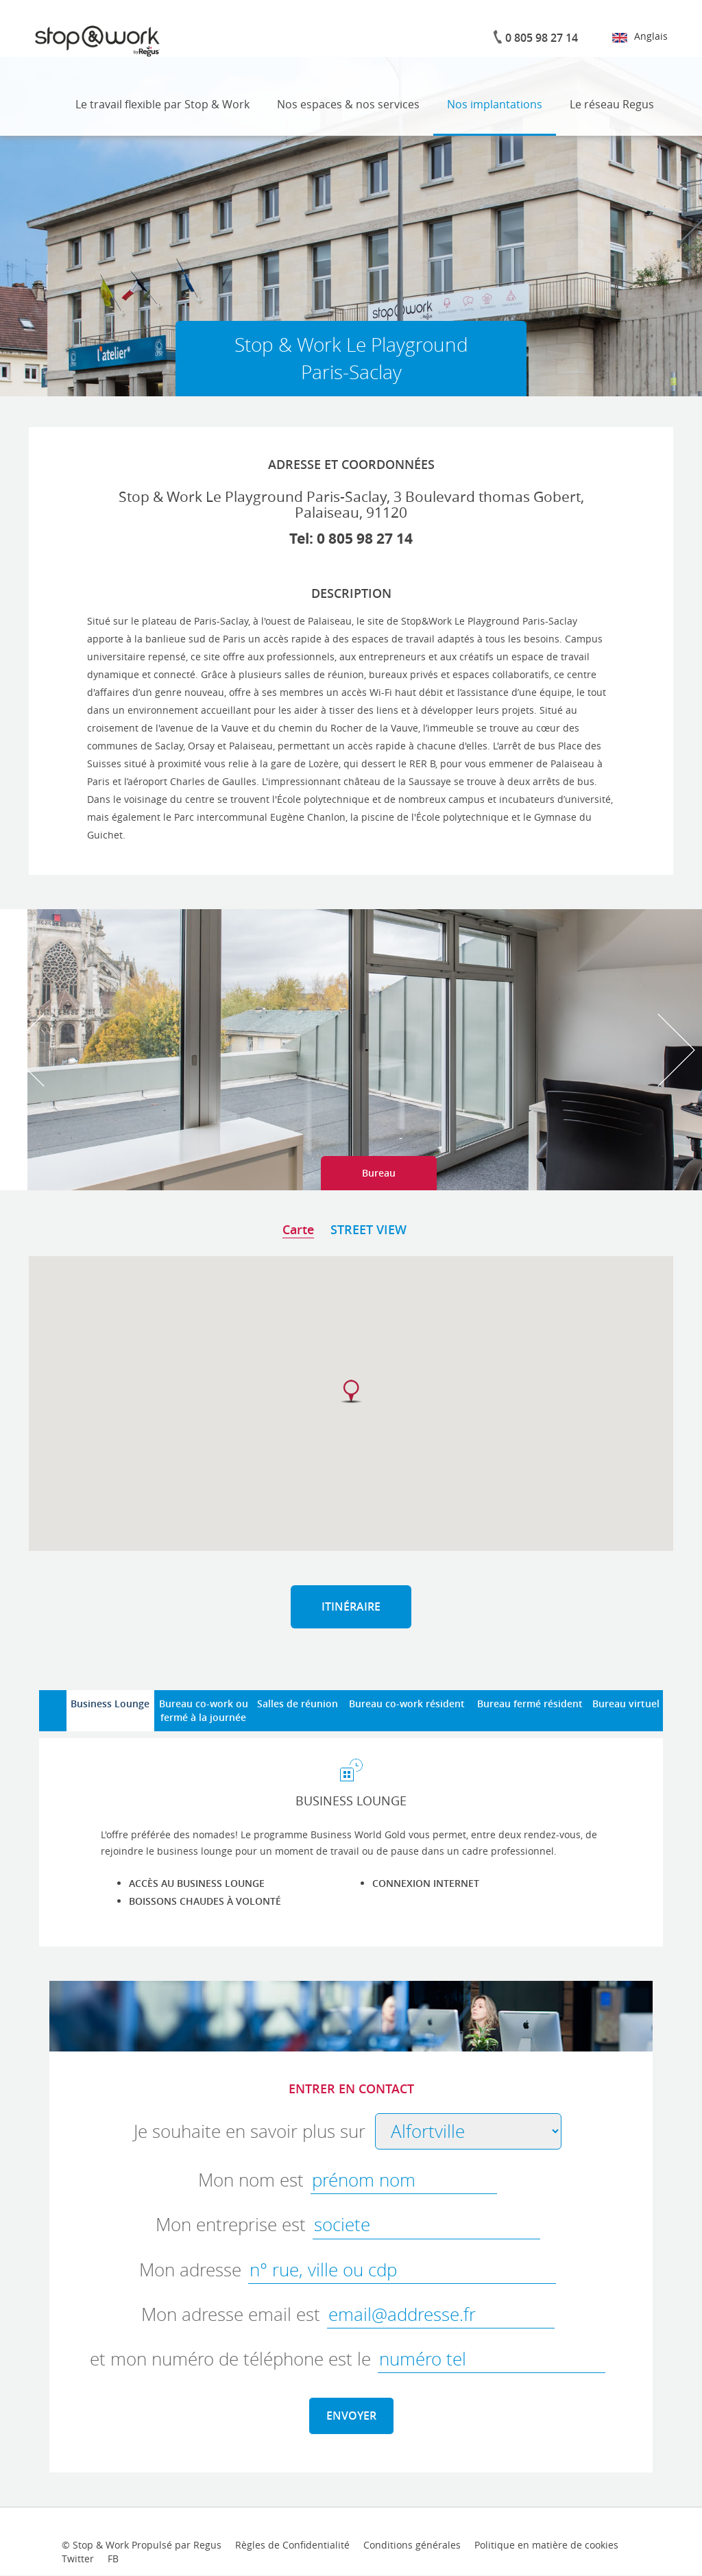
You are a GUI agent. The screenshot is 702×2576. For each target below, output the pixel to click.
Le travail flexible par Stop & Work (162, 104)
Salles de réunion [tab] (297, 1703)
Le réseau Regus (612, 104)
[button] (351, 1392)
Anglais (640, 36)
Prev (26, 1050)
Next (676, 1050)
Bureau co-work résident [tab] (407, 1703)
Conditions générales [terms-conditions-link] (412, 2544)
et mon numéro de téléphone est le (230, 2359)
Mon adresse (190, 2270)
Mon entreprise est (231, 2225)
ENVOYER (351, 2415)
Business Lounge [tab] (110, 1703)
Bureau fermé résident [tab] (530, 1703)
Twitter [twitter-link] (78, 2558)
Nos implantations (494, 104)
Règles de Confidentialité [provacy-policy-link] (292, 2544)
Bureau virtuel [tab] (625, 1703)
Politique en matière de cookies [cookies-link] (546, 2544)
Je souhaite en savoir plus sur (249, 2131)
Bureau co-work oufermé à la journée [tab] (203, 1710)
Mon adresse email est (230, 2314)
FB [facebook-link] (113, 2558)
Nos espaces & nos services (348, 104)
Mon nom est (251, 2180)
